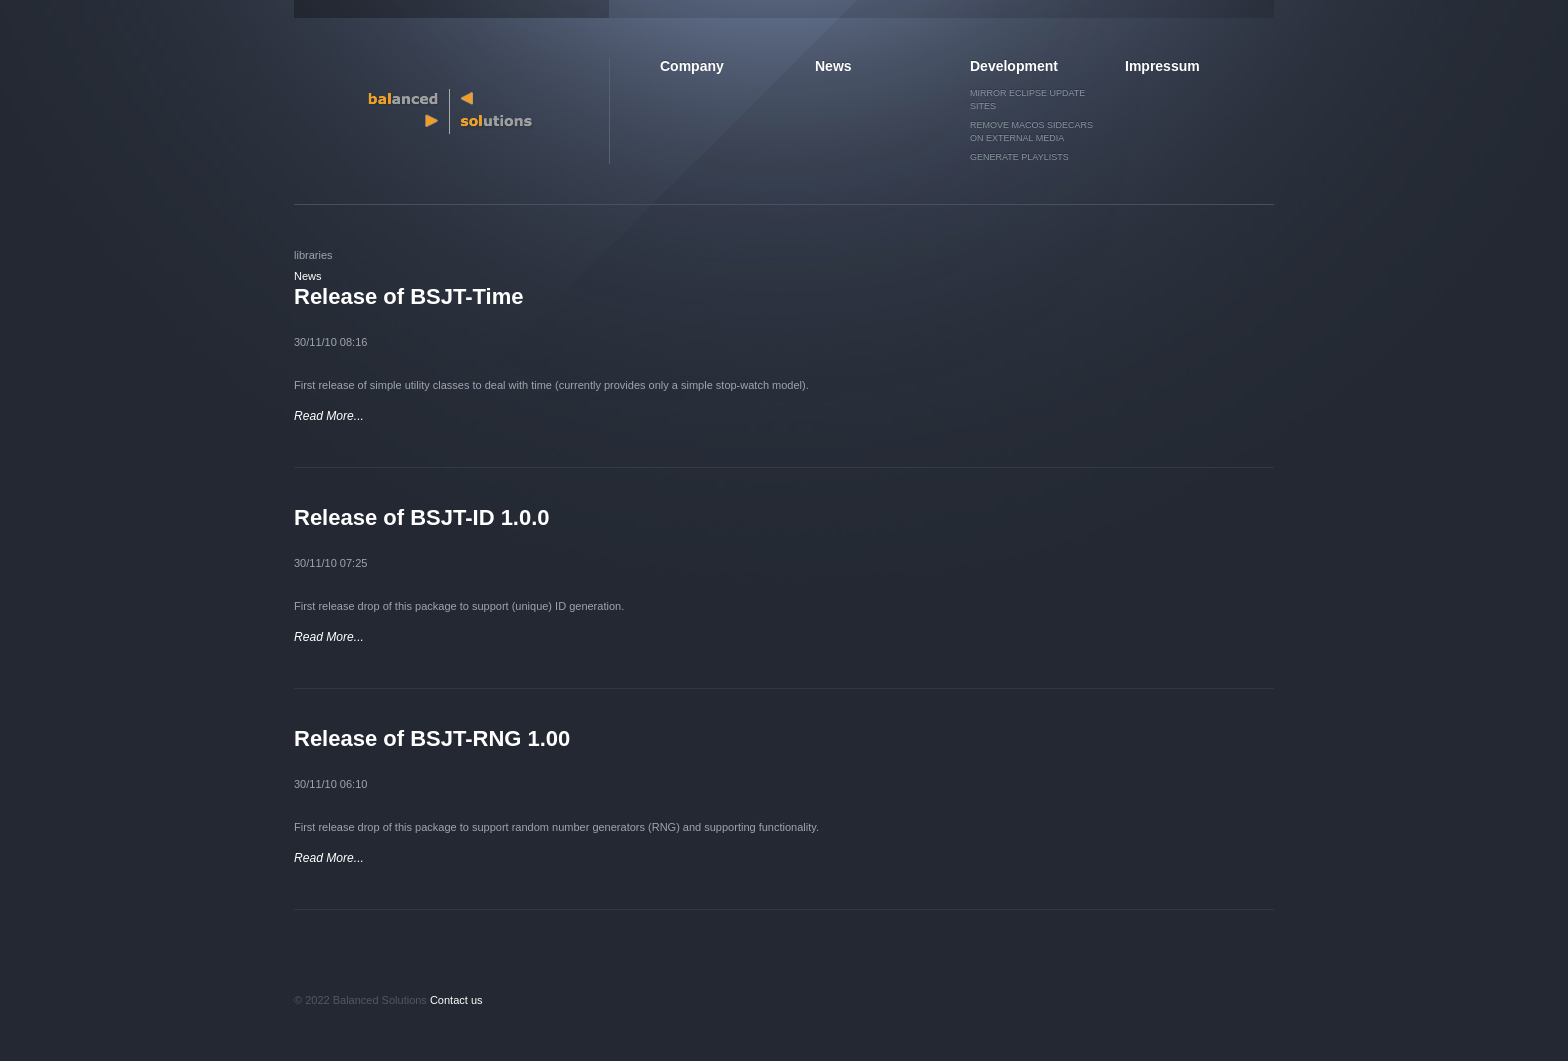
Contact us (456, 1000)
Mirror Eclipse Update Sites (1027, 99)
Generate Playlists (1019, 157)
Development (1014, 66)
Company (692, 66)
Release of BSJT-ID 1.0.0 (422, 517)
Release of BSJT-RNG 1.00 (432, 738)
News (833, 66)
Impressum (1162, 66)
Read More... (329, 416)
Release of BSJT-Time (408, 296)
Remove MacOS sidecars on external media (1031, 131)
